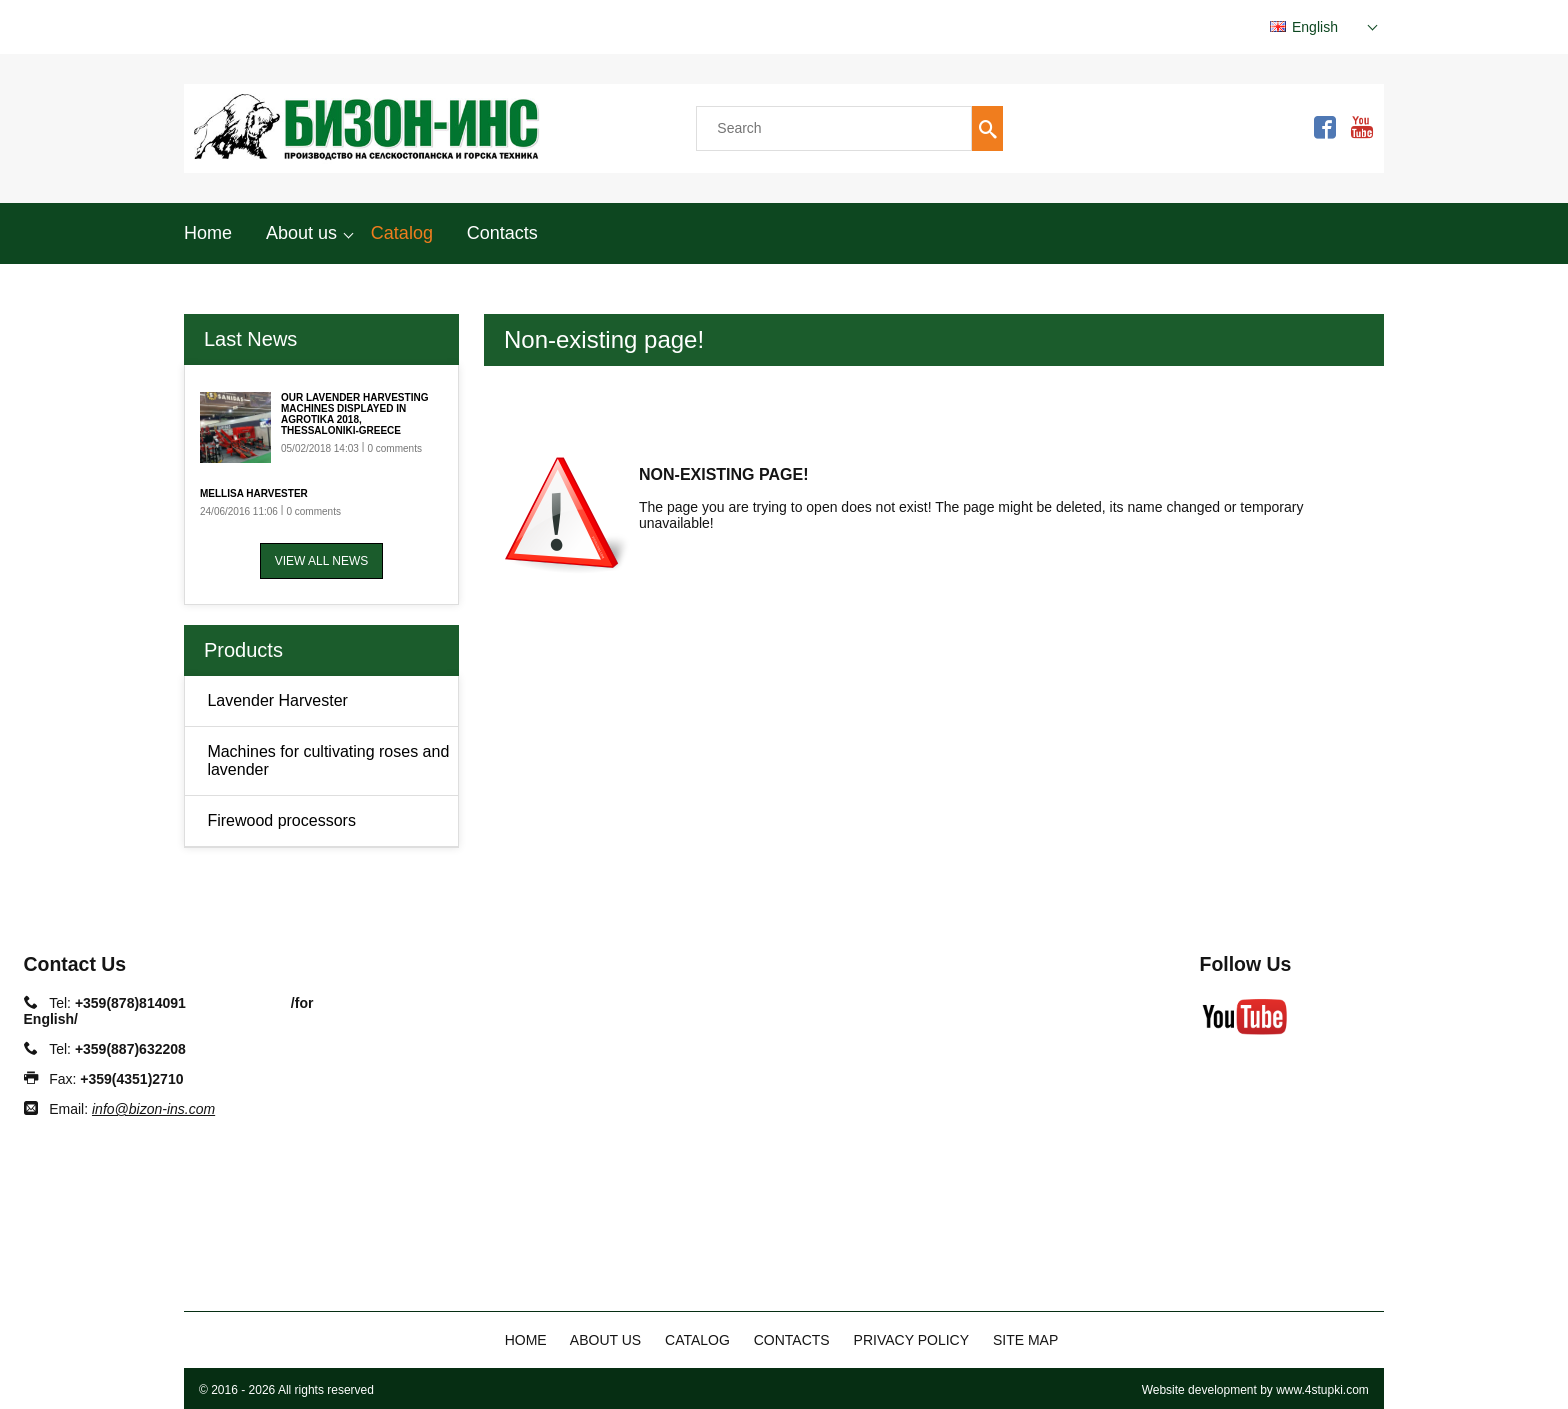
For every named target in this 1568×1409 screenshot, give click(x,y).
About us (301, 233)
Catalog (402, 233)
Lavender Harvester (277, 700)
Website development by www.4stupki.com (1255, 1390)
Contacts (502, 233)
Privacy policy (911, 1340)
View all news (322, 561)
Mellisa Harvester (254, 493)
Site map (1025, 1340)
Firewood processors (281, 820)
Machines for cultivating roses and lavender (328, 760)
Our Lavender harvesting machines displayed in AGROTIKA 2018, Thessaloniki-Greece (354, 414)
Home (208, 233)
